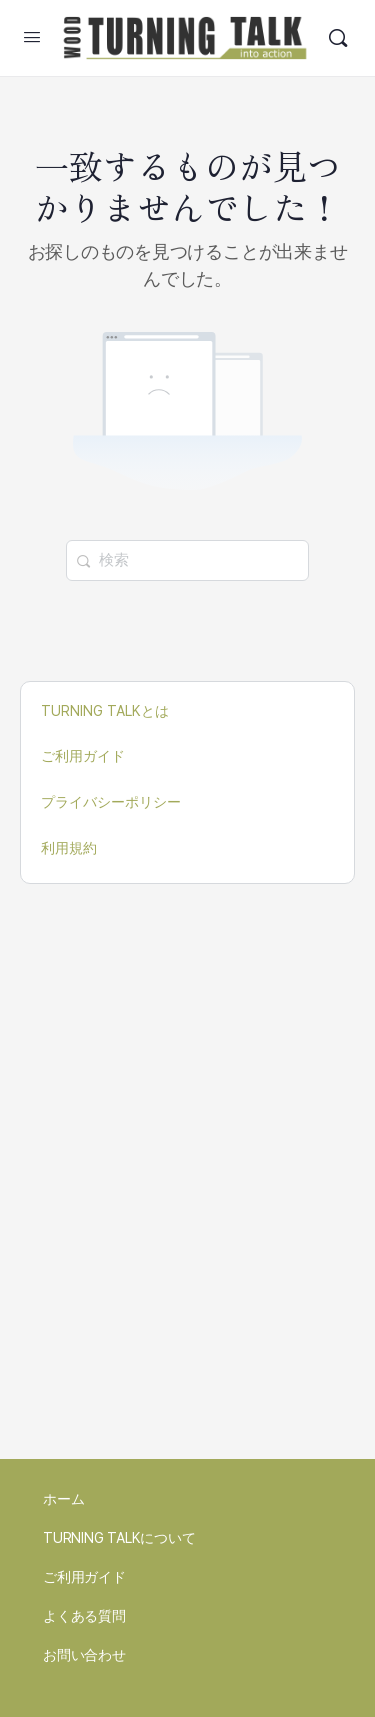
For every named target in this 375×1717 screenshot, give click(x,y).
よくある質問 (84, 1616)
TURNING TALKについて (119, 1538)
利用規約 (69, 848)
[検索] (338, 38)
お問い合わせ (84, 1655)
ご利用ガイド (83, 756)
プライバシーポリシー (111, 802)
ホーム (63, 1499)
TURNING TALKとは (105, 711)
